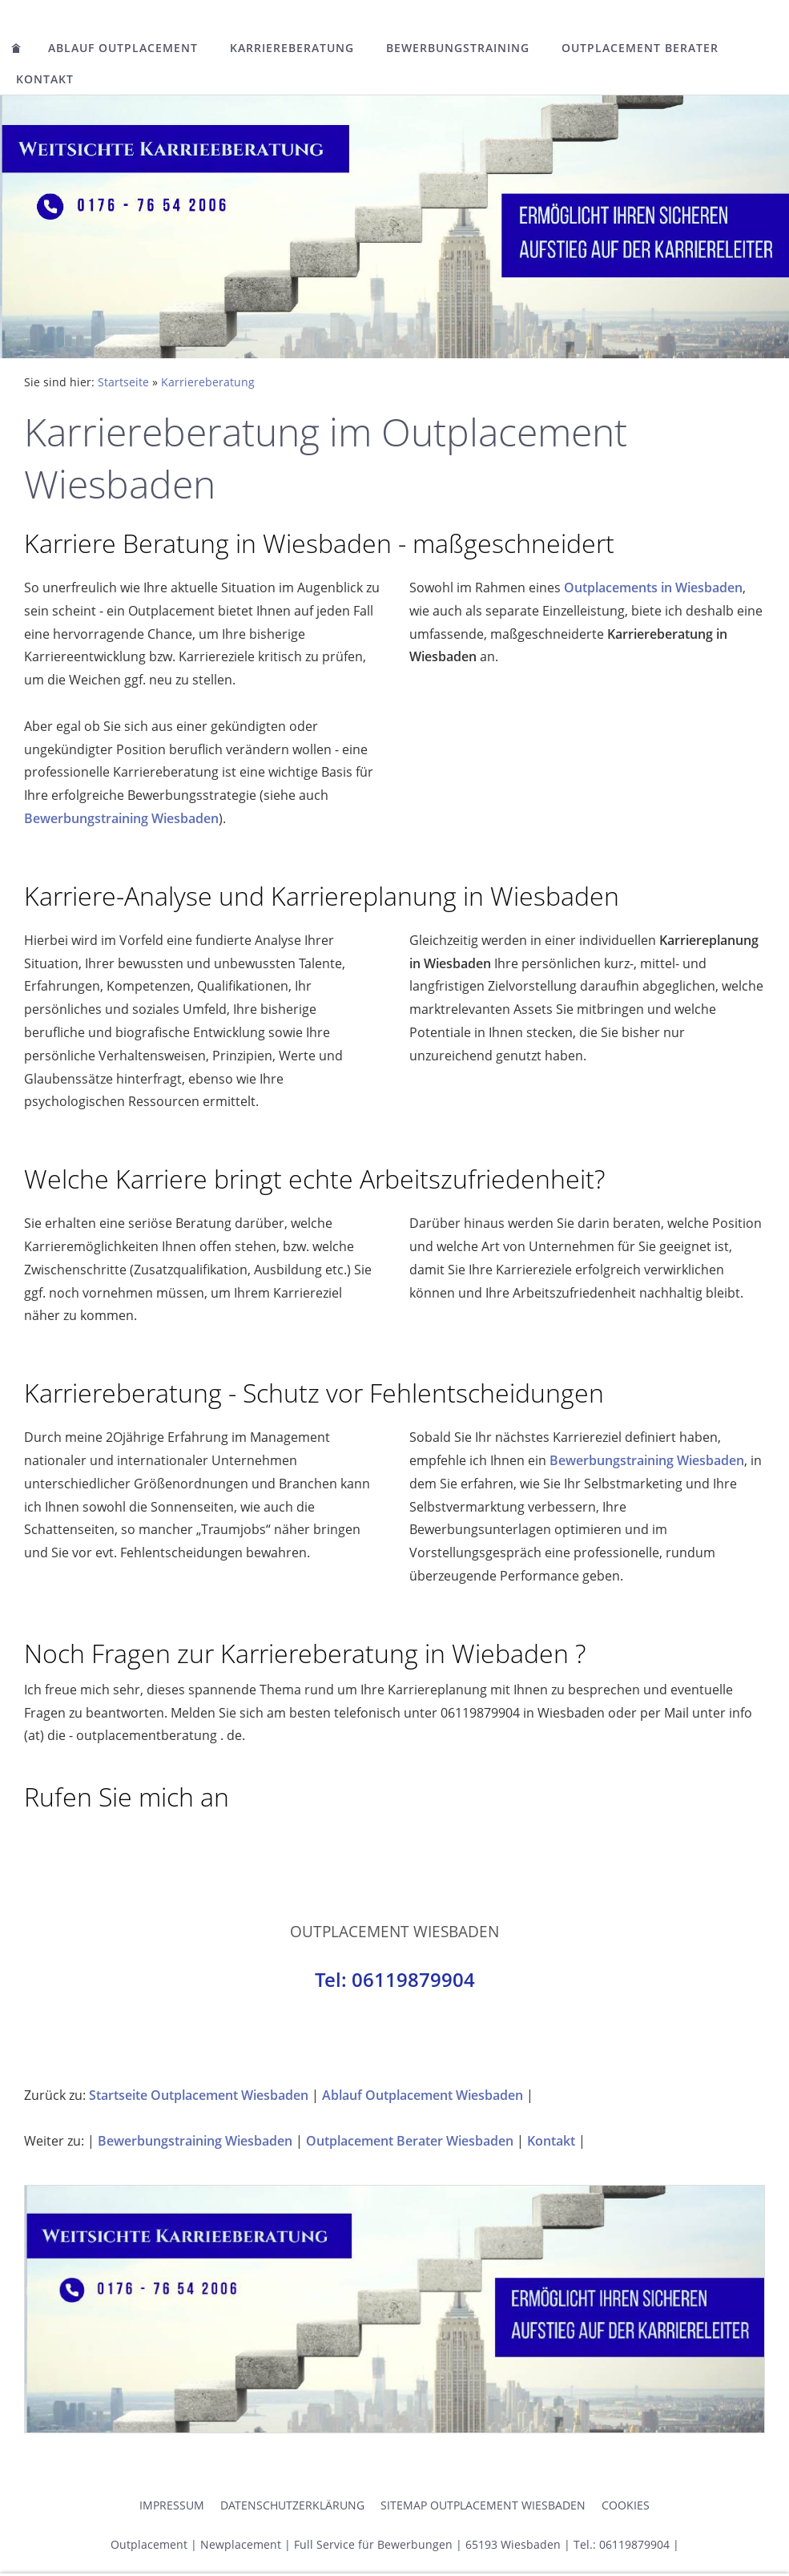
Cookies (626, 2505)
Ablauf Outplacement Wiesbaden (422, 2095)
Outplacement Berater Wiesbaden (409, 2141)
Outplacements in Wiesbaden (653, 587)
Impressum (171, 2505)
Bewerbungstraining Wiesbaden (121, 818)
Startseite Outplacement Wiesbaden (198, 2095)
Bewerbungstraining (457, 47)
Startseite (123, 382)
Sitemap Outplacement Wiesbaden (483, 2505)
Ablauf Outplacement (123, 47)
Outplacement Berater (640, 47)
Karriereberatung (292, 47)
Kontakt (45, 79)
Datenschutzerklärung (292, 2505)
